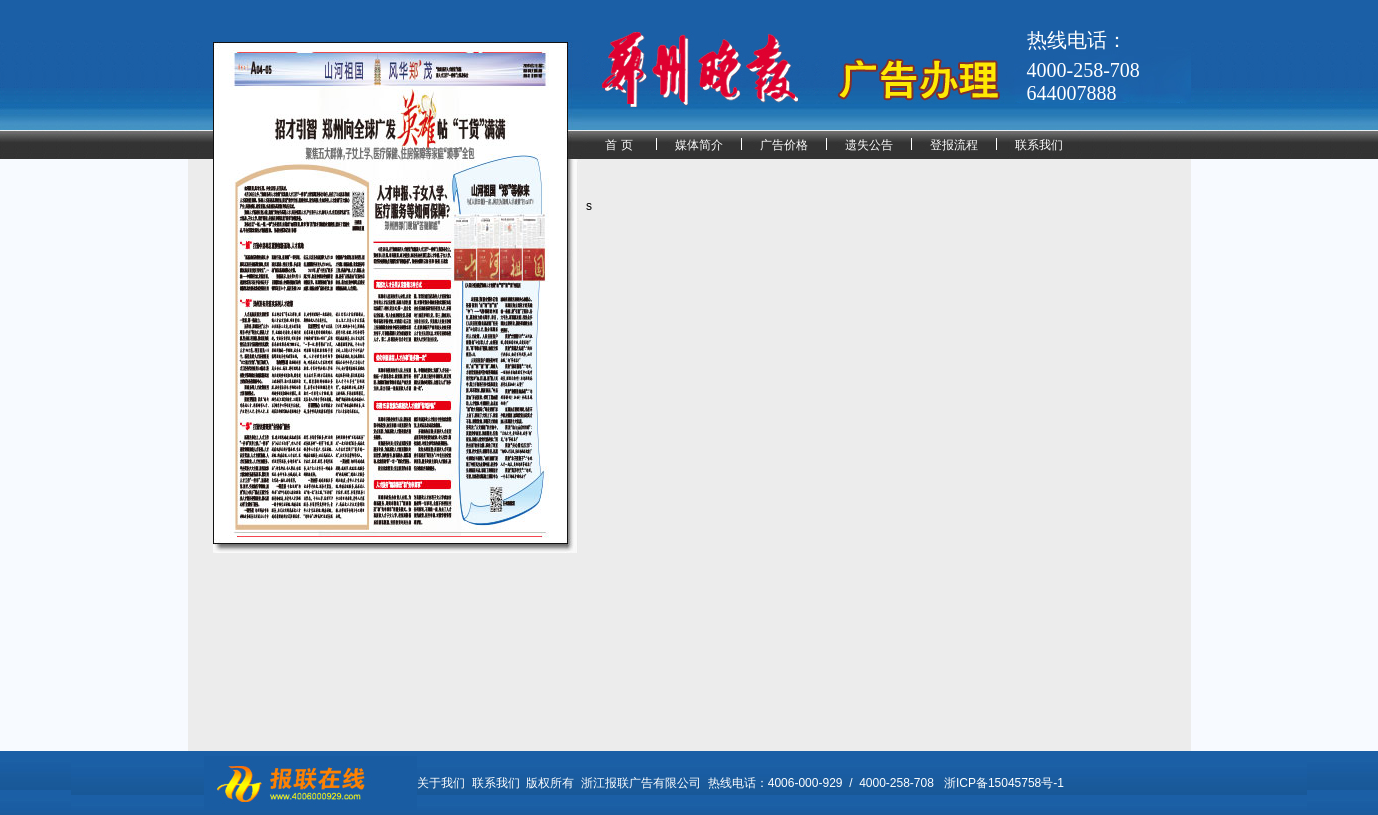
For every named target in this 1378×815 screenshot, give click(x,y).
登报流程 (954, 145)
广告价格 (784, 145)
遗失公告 (869, 145)
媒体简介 (699, 145)
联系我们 (1039, 145)
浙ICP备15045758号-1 (1004, 783)
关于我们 (441, 783)
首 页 (618, 145)
